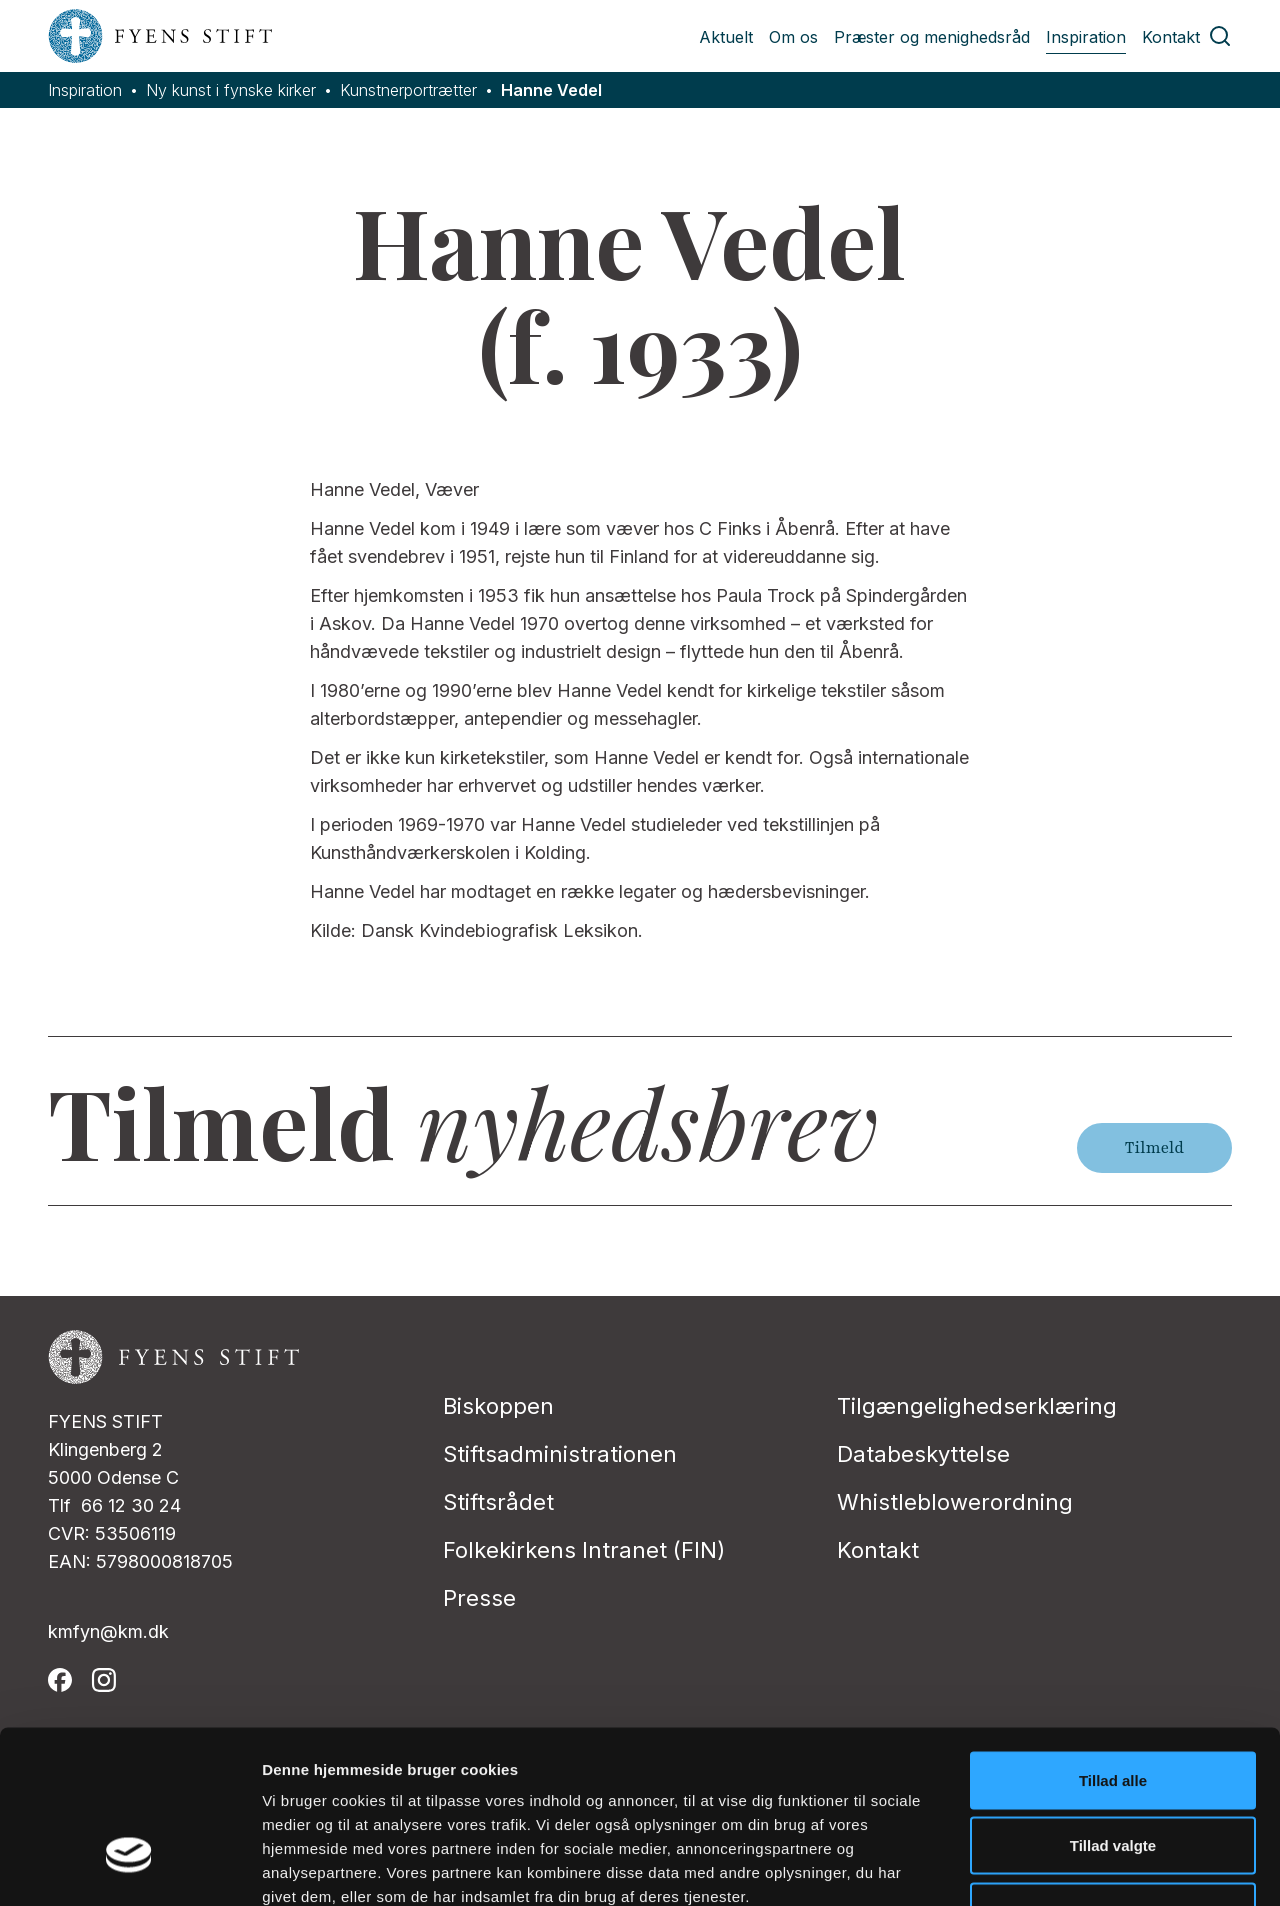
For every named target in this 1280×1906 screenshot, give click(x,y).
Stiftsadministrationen (560, 1454)
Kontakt (1171, 37)
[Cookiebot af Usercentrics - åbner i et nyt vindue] (129, 1867)
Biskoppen (498, 1406)
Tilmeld (1154, 1148)
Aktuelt (726, 37)
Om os (793, 37)
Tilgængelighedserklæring (977, 1406)
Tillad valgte (1113, 1709)
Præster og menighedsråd (932, 37)
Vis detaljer (1039, 1866)
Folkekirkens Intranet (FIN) (584, 1550)
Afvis (1113, 1774)
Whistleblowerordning (955, 1502)
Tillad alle (1113, 1643)
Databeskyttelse (923, 1454)
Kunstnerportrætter (408, 90)
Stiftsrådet (498, 1502)
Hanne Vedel (551, 90)
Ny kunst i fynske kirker (231, 90)
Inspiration (1086, 37)
